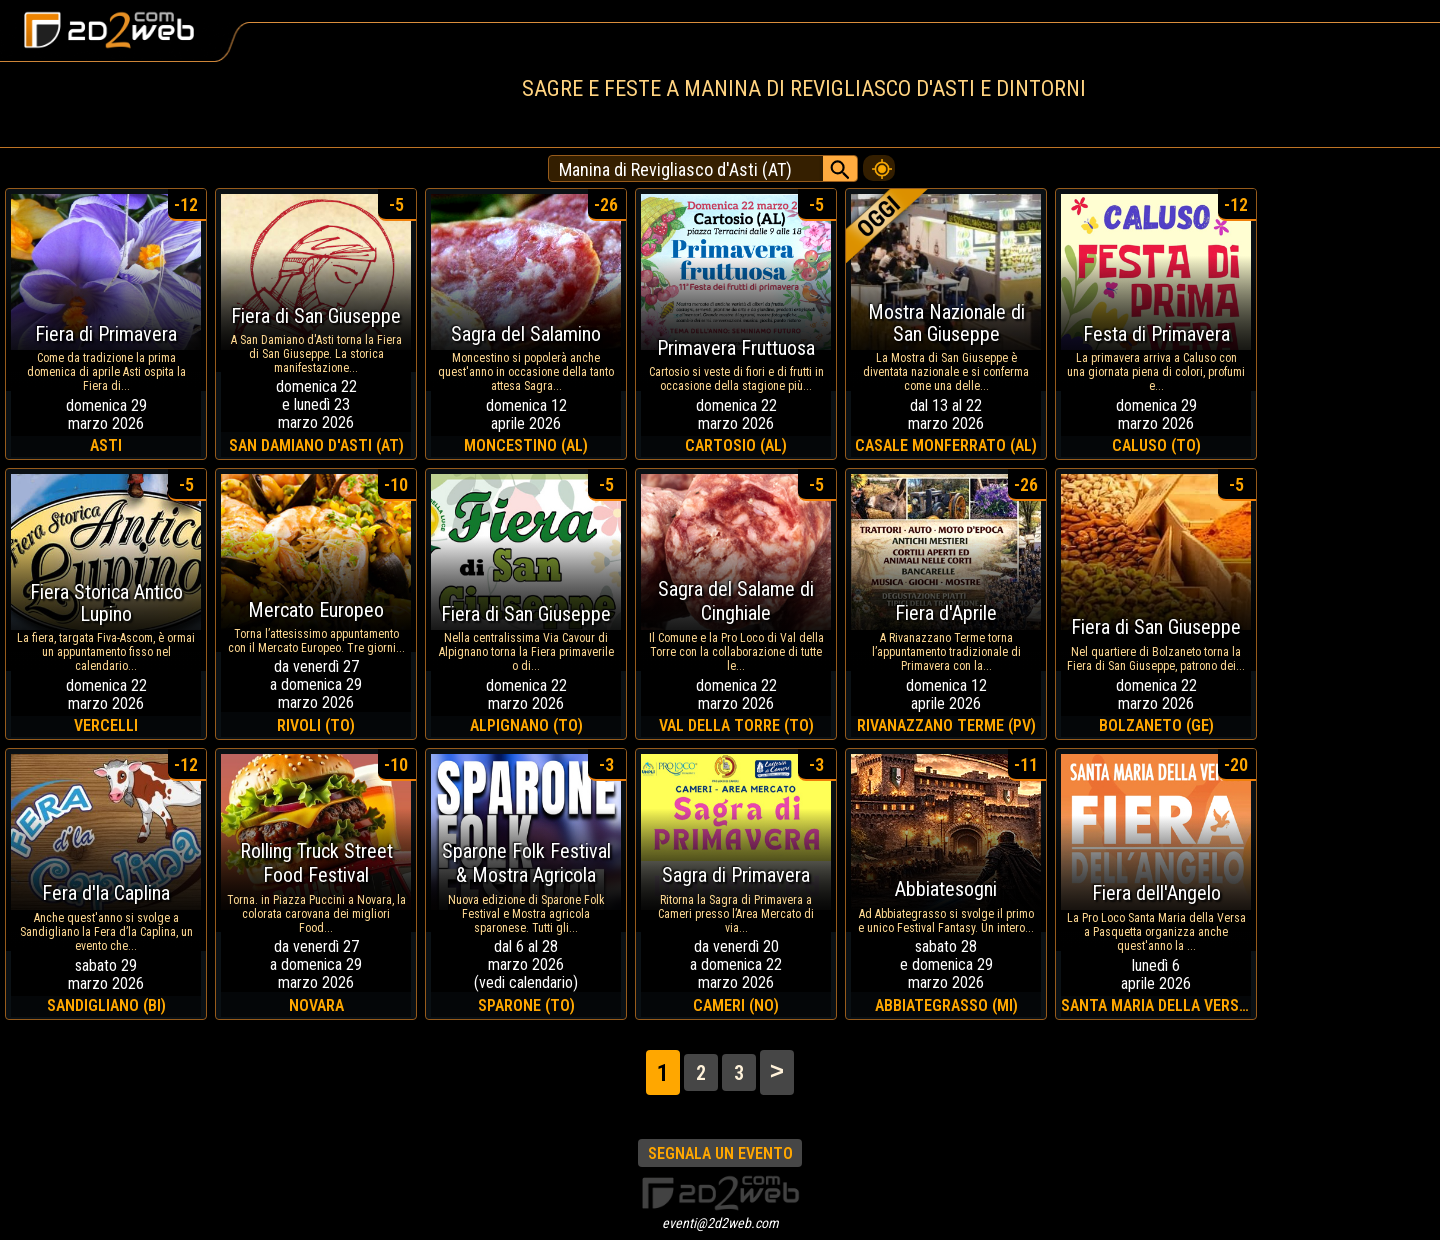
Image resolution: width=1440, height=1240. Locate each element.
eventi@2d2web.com (720, 1223)
